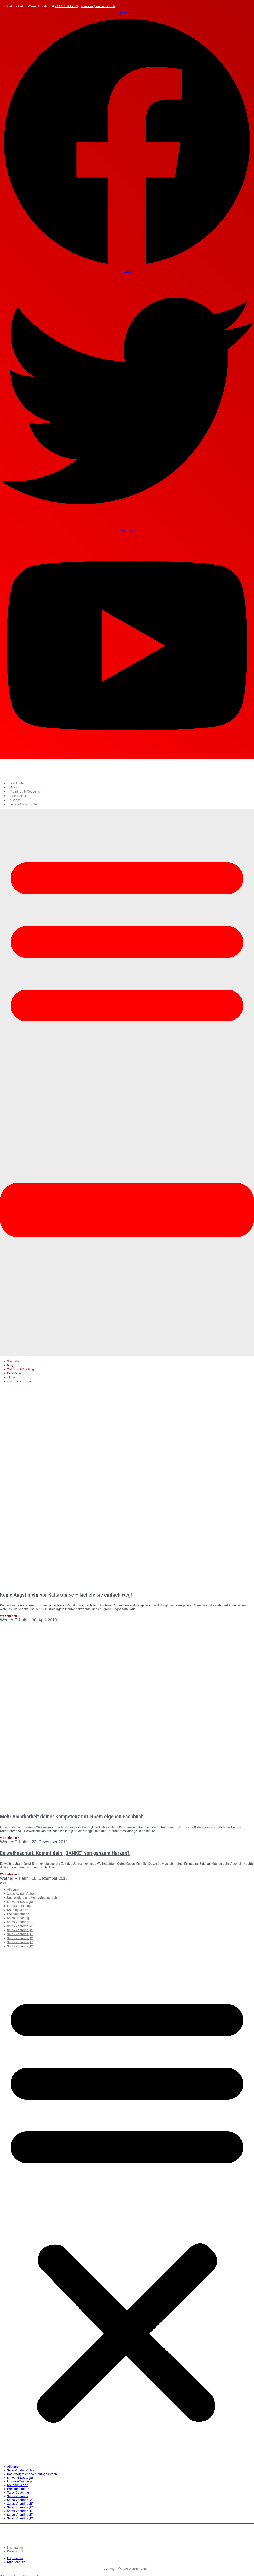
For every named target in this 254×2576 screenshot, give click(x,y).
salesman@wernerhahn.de (98, 6)
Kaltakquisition (17, 1910)
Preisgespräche (18, 1914)
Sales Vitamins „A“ (20, 1926)
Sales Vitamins (17, 1922)
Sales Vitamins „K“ (20, 1946)
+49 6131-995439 (66, 6)
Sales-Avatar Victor (24, 804)
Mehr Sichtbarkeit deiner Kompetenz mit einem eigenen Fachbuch (72, 1816)
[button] (127, 1082)
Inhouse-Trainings (19, 1906)
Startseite (17, 783)
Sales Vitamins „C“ (20, 1934)
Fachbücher (18, 796)
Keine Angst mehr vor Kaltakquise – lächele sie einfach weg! (66, 1594)
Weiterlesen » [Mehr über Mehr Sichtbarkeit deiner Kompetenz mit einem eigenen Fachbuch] (9, 1838)
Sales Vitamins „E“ (20, 1942)
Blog (13, 787)
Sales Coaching (18, 1918)
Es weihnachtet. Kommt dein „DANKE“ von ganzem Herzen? (65, 1853)
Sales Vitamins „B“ (20, 1930)
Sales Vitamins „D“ (20, 1938)
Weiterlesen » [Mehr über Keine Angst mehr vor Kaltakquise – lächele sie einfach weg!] (9, 1616)
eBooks (15, 800)
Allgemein (14, 1889)
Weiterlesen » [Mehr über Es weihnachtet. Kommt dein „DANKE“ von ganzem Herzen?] (9, 1874)
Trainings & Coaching (25, 791)
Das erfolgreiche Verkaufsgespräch (32, 1897)
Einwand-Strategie (20, 1902)
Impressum (15, 2547)
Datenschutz (16, 2551)
